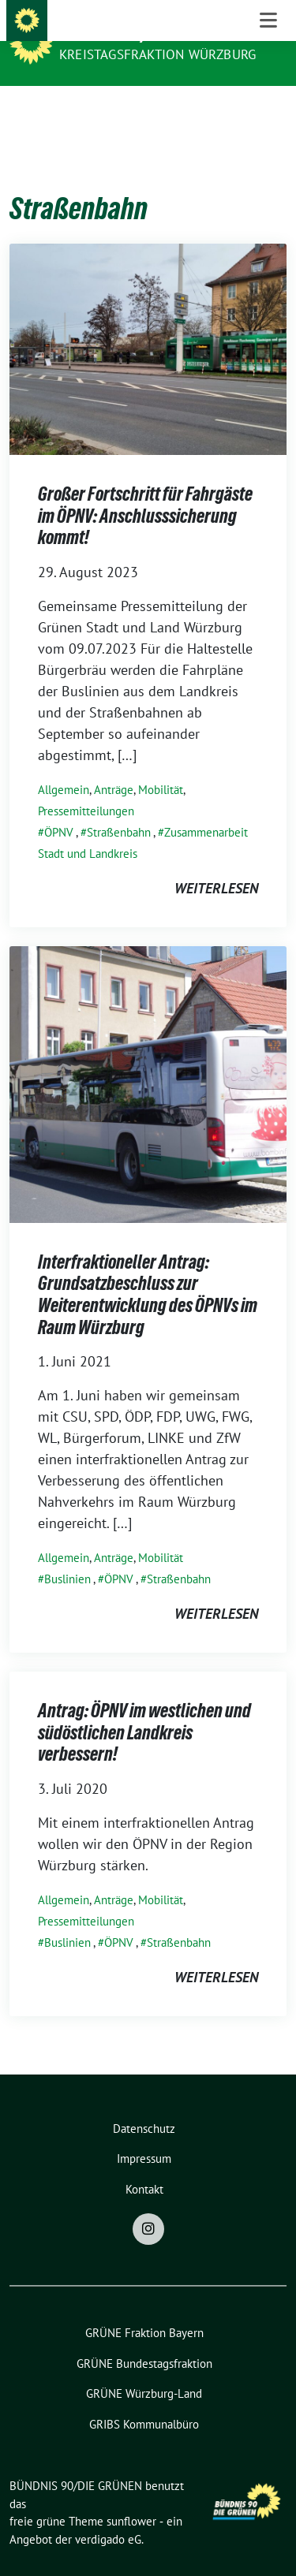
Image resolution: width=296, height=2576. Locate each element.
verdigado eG (108, 2514)
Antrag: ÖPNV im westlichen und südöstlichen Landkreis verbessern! (144, 1708)
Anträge (113, 765)
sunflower (131, 2496)
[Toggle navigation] (268, 111)
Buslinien (67, 1554)
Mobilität (160, 765)
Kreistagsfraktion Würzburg (157, 54)
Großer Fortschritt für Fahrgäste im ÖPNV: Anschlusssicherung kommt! (145, 491)
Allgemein (63, 765)
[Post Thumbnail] (148, 324)
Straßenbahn (119, 807)
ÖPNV (58, 807)
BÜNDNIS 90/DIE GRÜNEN (143, 33)
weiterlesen (216, 864)
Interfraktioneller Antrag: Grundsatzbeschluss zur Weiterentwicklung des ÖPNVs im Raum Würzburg (147, 1270)
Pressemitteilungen (86, 786)
